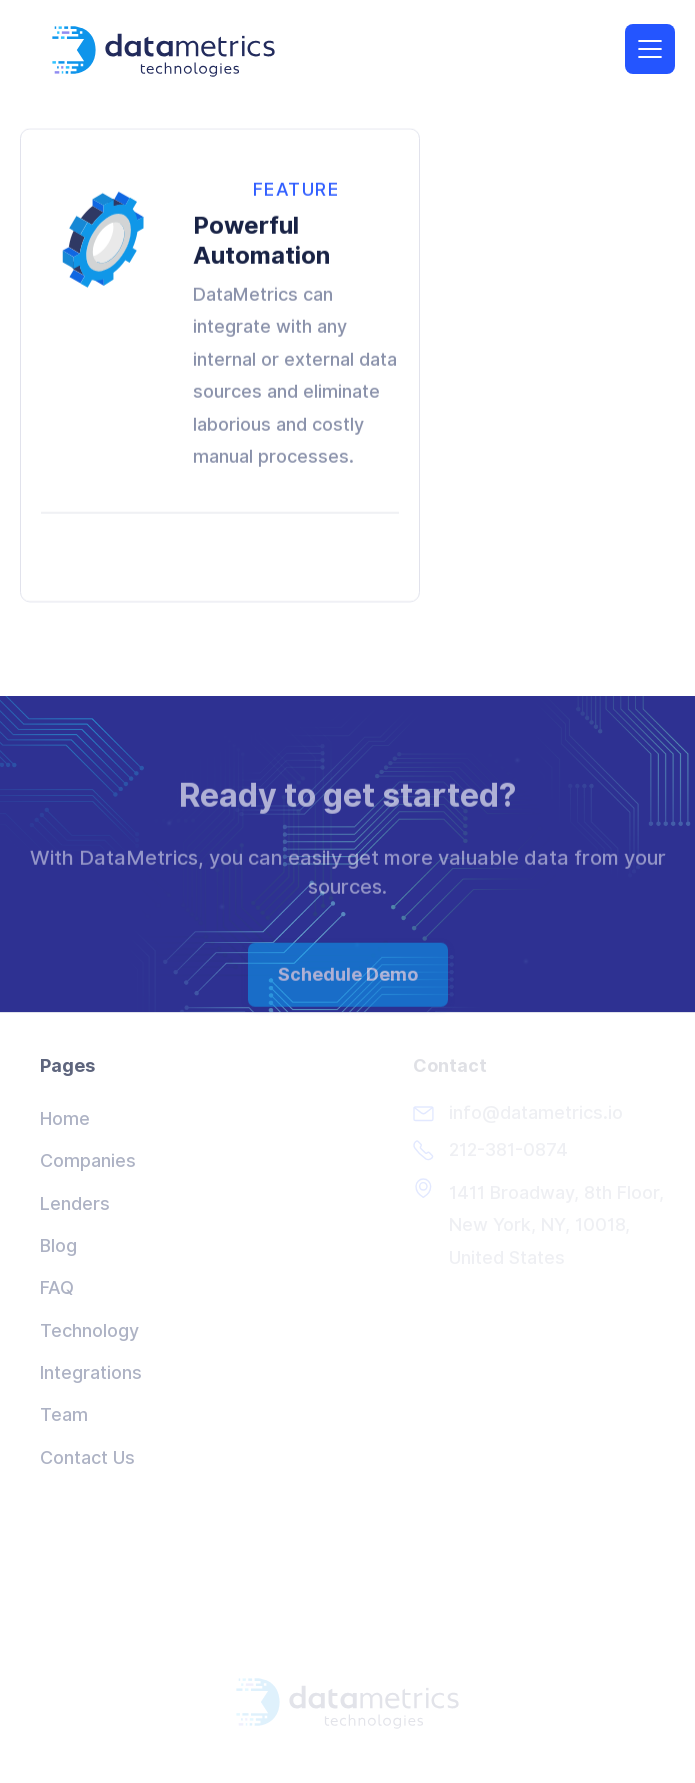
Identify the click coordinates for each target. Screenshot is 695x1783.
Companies (88, 1160)
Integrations (91, 1372)
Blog (58, 1245)
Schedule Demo (348, 988)
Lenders (75, 1203)
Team (64, 1414)
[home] (174, 50)
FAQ (57, 1287)
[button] (650, 48)
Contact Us (87, 1457)
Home (65, 1118)
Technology (89, 1330)
